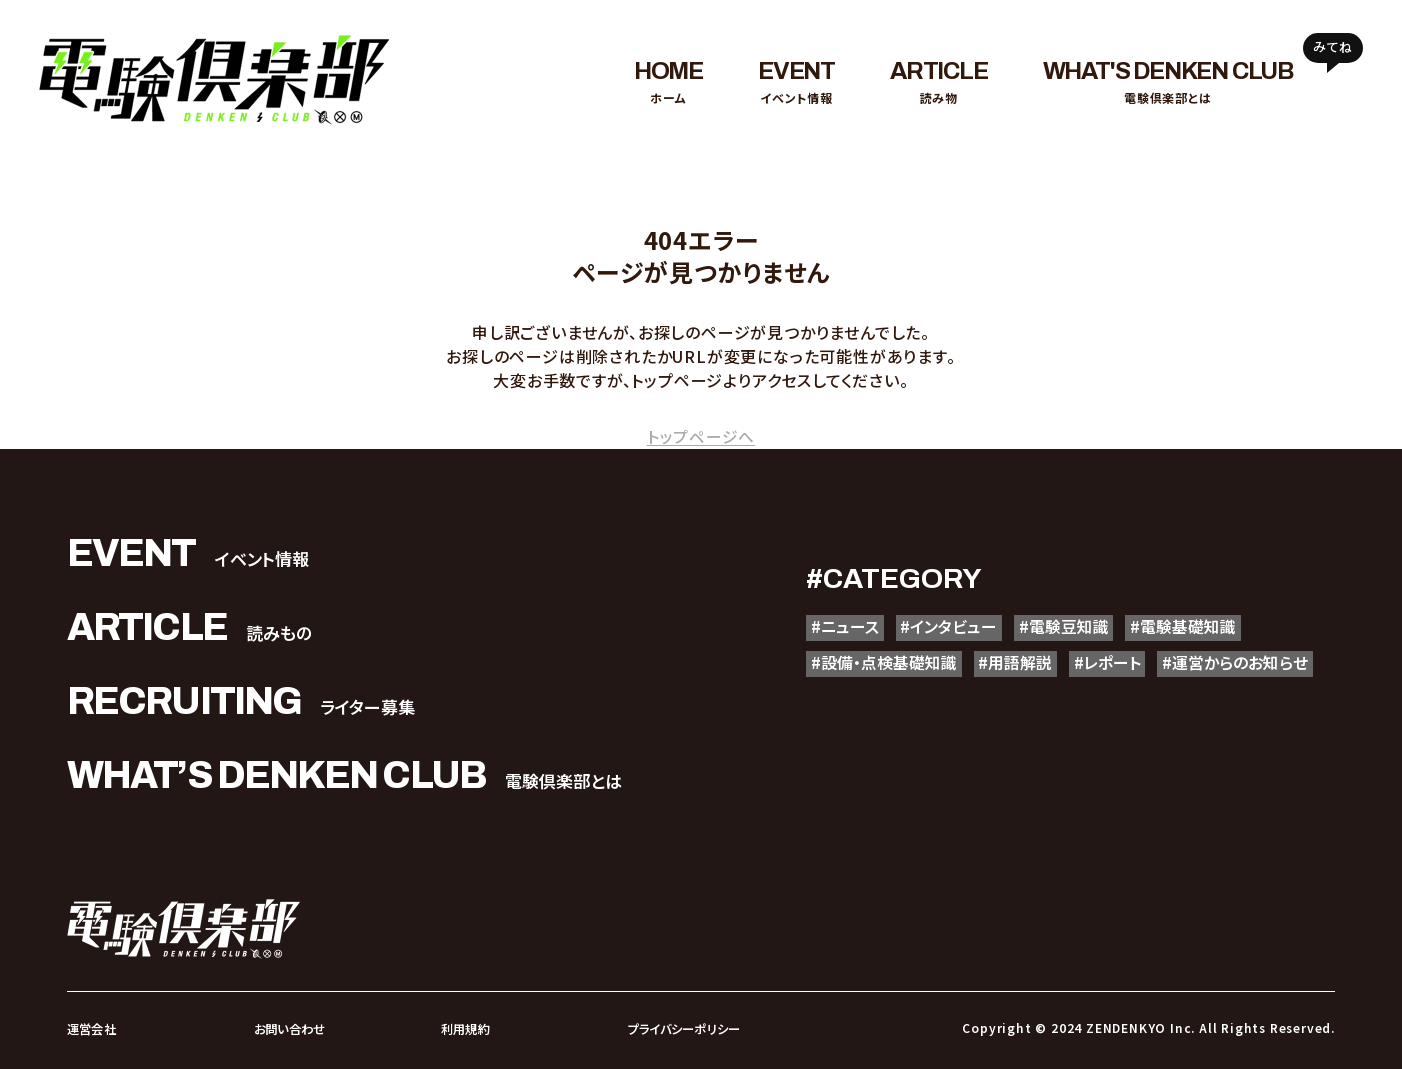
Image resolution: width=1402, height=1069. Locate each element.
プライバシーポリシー (683, 1028)
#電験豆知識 (1079, 627)
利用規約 (465, 1028)
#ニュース (847, 627)
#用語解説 (1028, 665)
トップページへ (701, 436)
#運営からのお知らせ (888, 704)
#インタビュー (956, 627)
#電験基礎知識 (1205, 627)
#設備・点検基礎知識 (889, 665)
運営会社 (91, 1028)
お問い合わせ (289, 1028)
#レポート (1127, 665)
